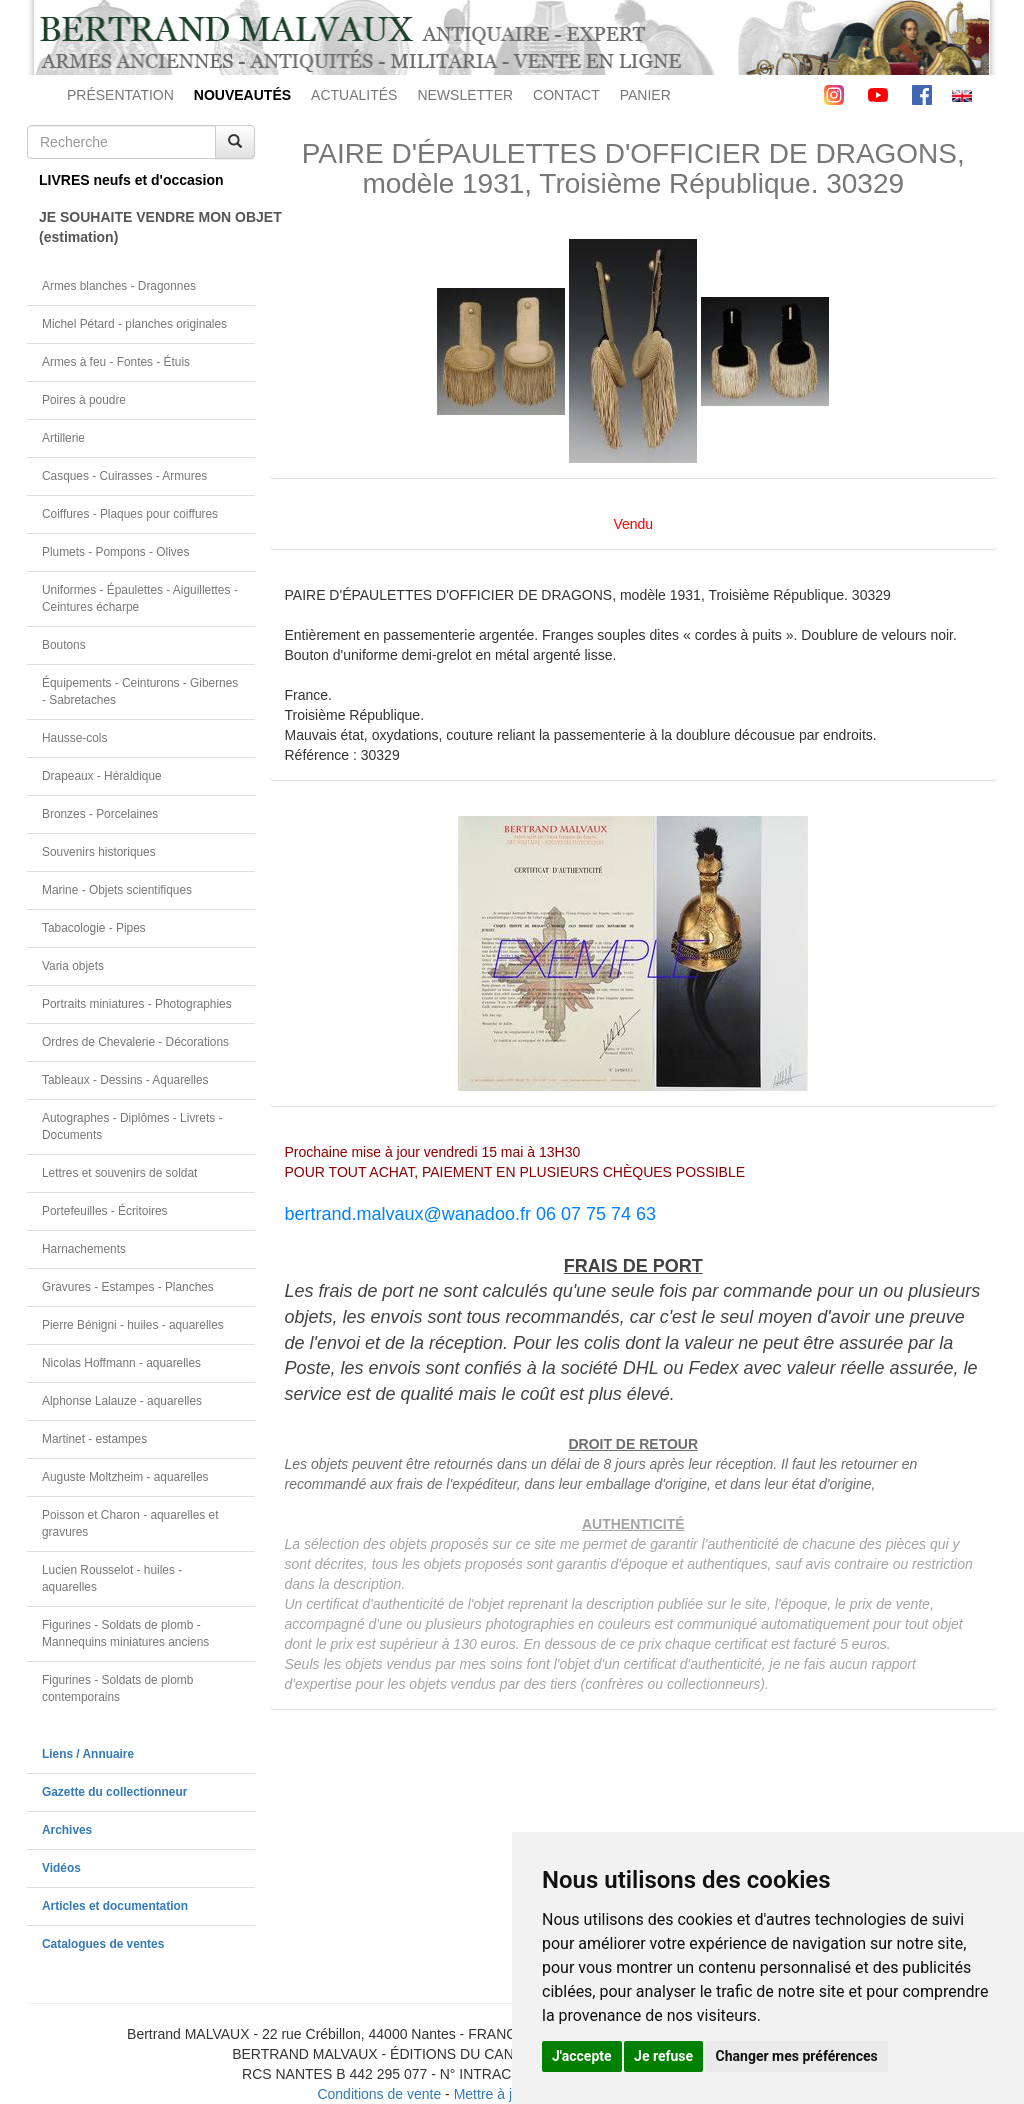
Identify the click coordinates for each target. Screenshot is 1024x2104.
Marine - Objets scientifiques (117, 890)
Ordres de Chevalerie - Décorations (135, 1042)
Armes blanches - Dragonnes (119, 286)
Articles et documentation (115, 1906)
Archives (67, 1830)
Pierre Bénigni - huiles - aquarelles (133, 1325)
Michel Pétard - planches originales (134, 324)
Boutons (64, 645)
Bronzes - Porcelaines (100, 814)
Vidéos (61, 1868)
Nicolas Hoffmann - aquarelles (121, 1363)
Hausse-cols (74, 738)
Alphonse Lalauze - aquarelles (122, 1401)
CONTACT (566, 95)
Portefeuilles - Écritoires (105, 1211)
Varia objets (73, 966)
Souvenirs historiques (99, 852)
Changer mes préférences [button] (797, 2056)
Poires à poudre (84, 400)
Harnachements (84, 1249)
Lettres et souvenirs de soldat (119, 1173)
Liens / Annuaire (88, 1754)
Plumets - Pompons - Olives (115, 552)
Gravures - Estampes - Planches (128, 1287)
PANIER (645, 95)
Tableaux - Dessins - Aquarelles (125, 1080)
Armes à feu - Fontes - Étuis (116, 362)
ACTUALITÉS (354, 95)
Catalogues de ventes (103, 1944)
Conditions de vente (379, 2094)
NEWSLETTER (465, 95)
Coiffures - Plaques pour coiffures (130, 514)
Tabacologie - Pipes (94, 928)
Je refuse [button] (663, 2056)
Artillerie (63, 438)
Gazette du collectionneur (114, 1792)
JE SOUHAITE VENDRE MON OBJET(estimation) (147, 227)
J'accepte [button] (582, 2056)
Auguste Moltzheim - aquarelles (125, 1477)
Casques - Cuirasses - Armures (124, 476)
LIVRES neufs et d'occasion (131, 180)
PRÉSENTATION (120, 95)
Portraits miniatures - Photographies (137, 1004)
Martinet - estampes (94, 1439)
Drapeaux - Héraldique (102, 776)
